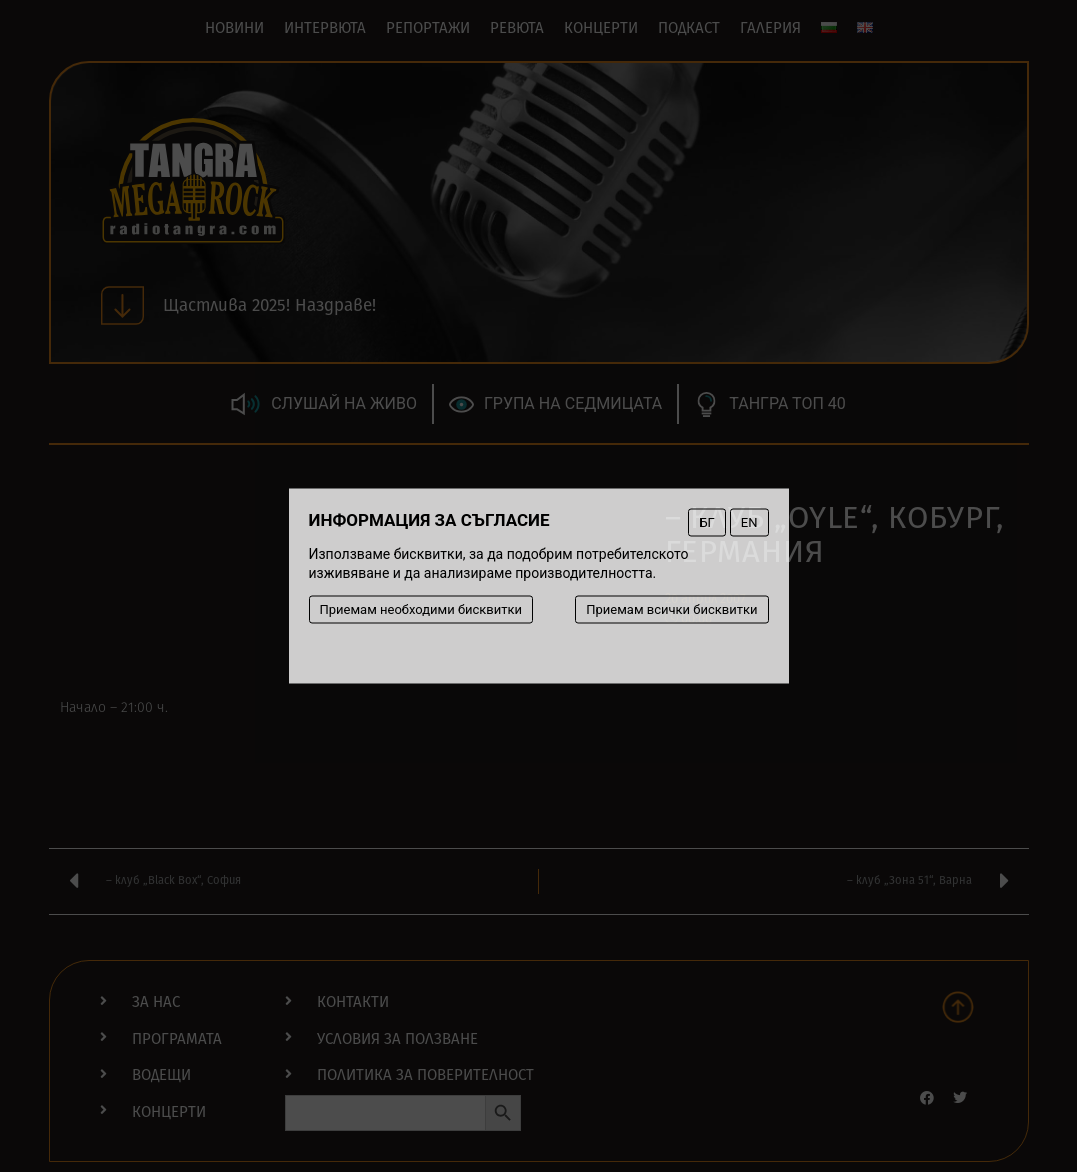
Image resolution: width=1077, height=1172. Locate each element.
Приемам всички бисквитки (671, 609)
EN (749, 522)
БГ (706, 522)
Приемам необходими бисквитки (421, 609)
